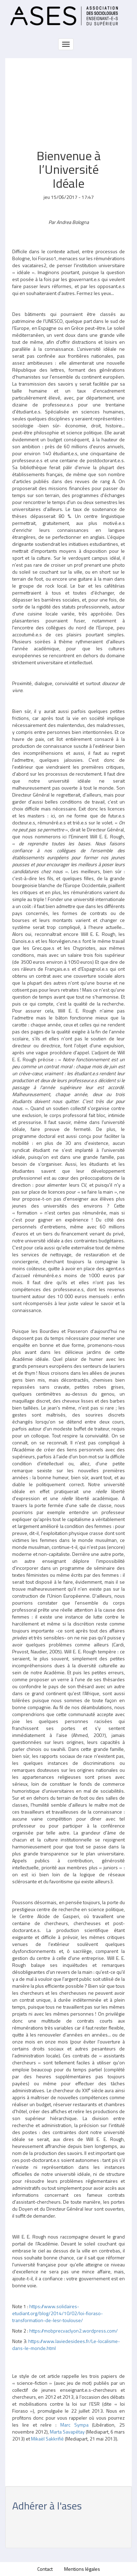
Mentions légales (82, 2569)
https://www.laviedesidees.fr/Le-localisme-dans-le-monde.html (66, 2344)
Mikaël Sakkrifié (47, 2438)
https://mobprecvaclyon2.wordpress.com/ (73, 2330)
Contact (45, 2569)
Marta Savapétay (67, 2431)
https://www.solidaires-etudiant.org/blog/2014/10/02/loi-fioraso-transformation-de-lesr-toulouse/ (57, 2313)
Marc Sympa (74, 2424)
